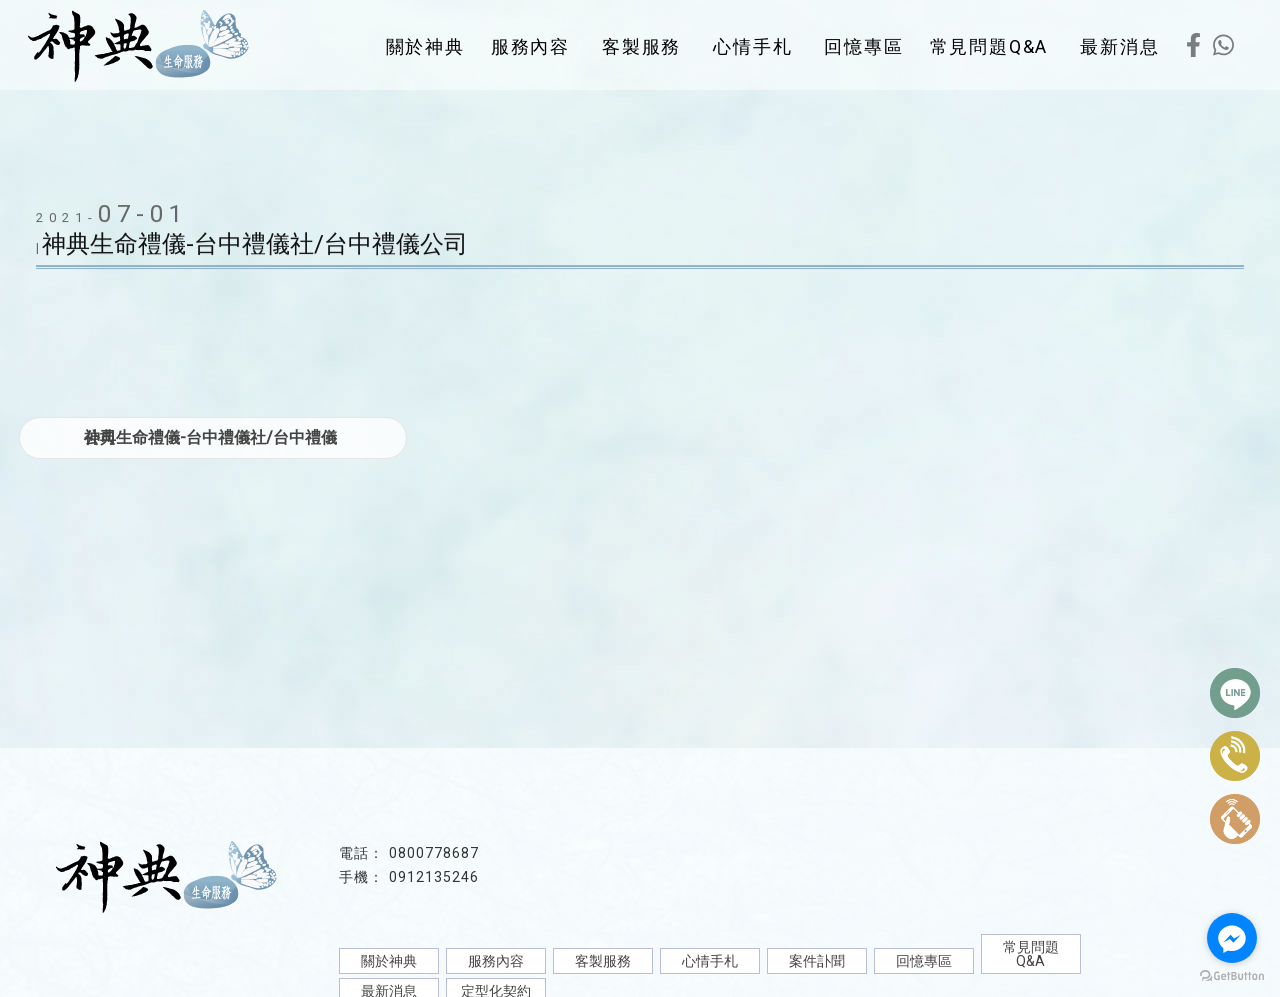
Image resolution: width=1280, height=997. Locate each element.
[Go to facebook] (1232, 938)
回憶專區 (863, 46)
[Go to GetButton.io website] (1232, 976)
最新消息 (1119, 46)
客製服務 (641, 46)
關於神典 (425, 46)
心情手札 (752, 46)
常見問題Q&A (989, 46)
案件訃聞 (817, 961)
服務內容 (530, 46)
